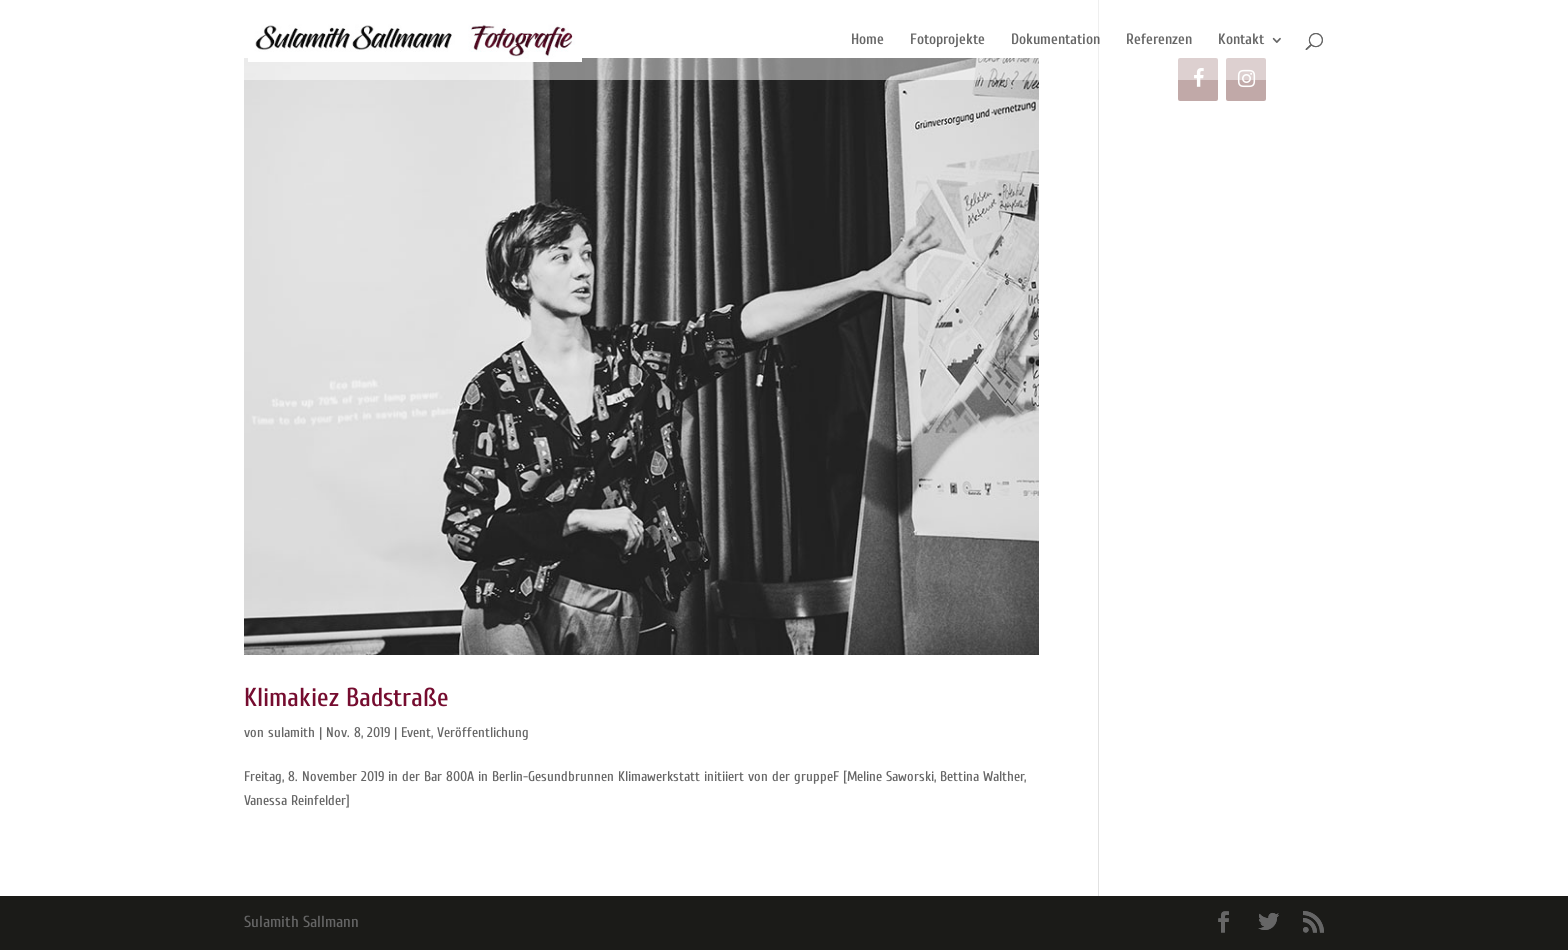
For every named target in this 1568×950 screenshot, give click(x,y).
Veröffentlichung (483, 732)
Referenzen (1159, 40)
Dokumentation (1055, 40)
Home (867, 40)
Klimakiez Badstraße (346, 698)
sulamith (291, 732)
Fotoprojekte (947, 40)
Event (416, 732)
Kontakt (1241, 40)
